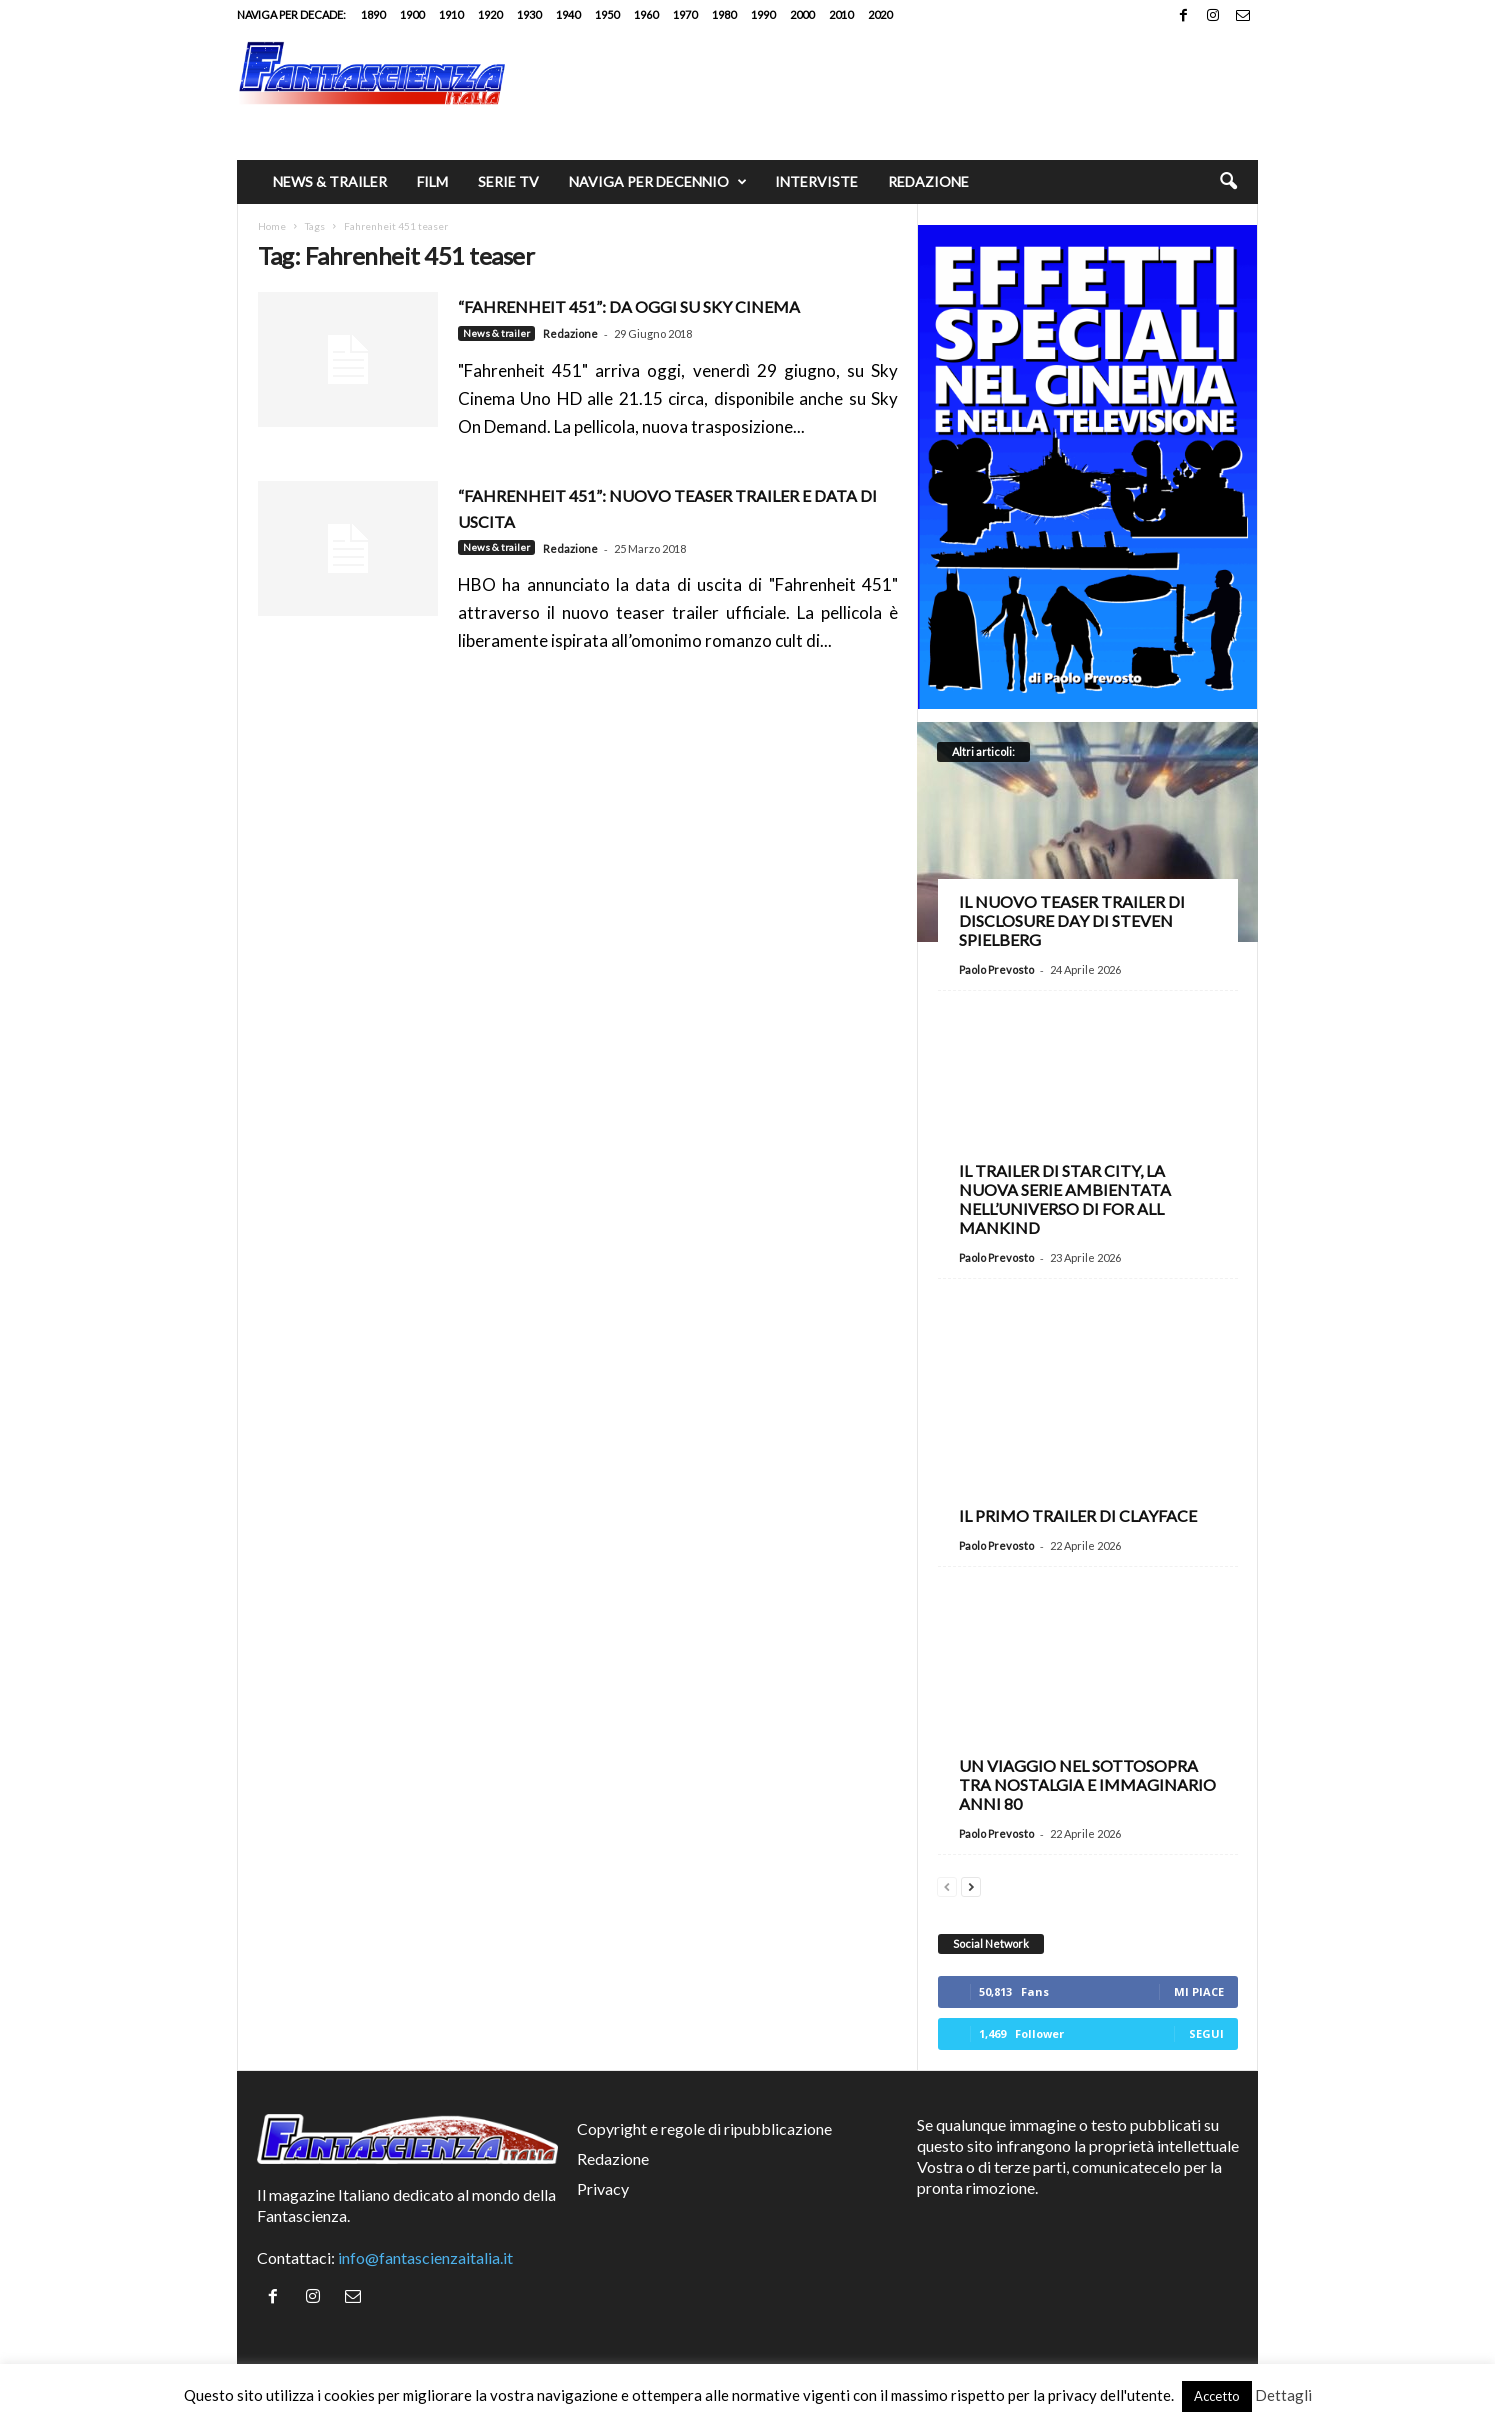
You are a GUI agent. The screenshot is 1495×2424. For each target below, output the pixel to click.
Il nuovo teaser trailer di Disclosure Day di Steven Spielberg (1072, 920)
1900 (412, 14)
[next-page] (971, 1884)
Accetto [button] (1217, 2396)
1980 (724, 14)
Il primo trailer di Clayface (1078, 1515)
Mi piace (1199, 1991)
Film (432, 181)
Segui (1206, 2033)
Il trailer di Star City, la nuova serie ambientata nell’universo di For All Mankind (1065, 1199)
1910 (451, 14)
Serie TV (508, 181)
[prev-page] (947, 1884)
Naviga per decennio (658, 182)
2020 (880, 14)
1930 (529, 14)
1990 (763, 14)
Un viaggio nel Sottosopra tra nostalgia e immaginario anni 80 (1087, 1784)
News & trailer (330, 181)
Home (272, 226)
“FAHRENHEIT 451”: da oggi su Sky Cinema (629, 306)
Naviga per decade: (291, 14)
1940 (568, 14)
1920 (490, 14)
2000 (802, 14)
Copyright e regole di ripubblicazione (704, 2128)
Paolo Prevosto (996, 969)
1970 (685, 14)
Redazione (928, 181)
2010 (841, 14)
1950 (607, 14)
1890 (373, 14)
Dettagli (1283, 2395)
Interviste (816, 181)
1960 (646, 14)
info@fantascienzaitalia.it (425, 2257)
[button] (1228, 182)
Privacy (603, 2188)
